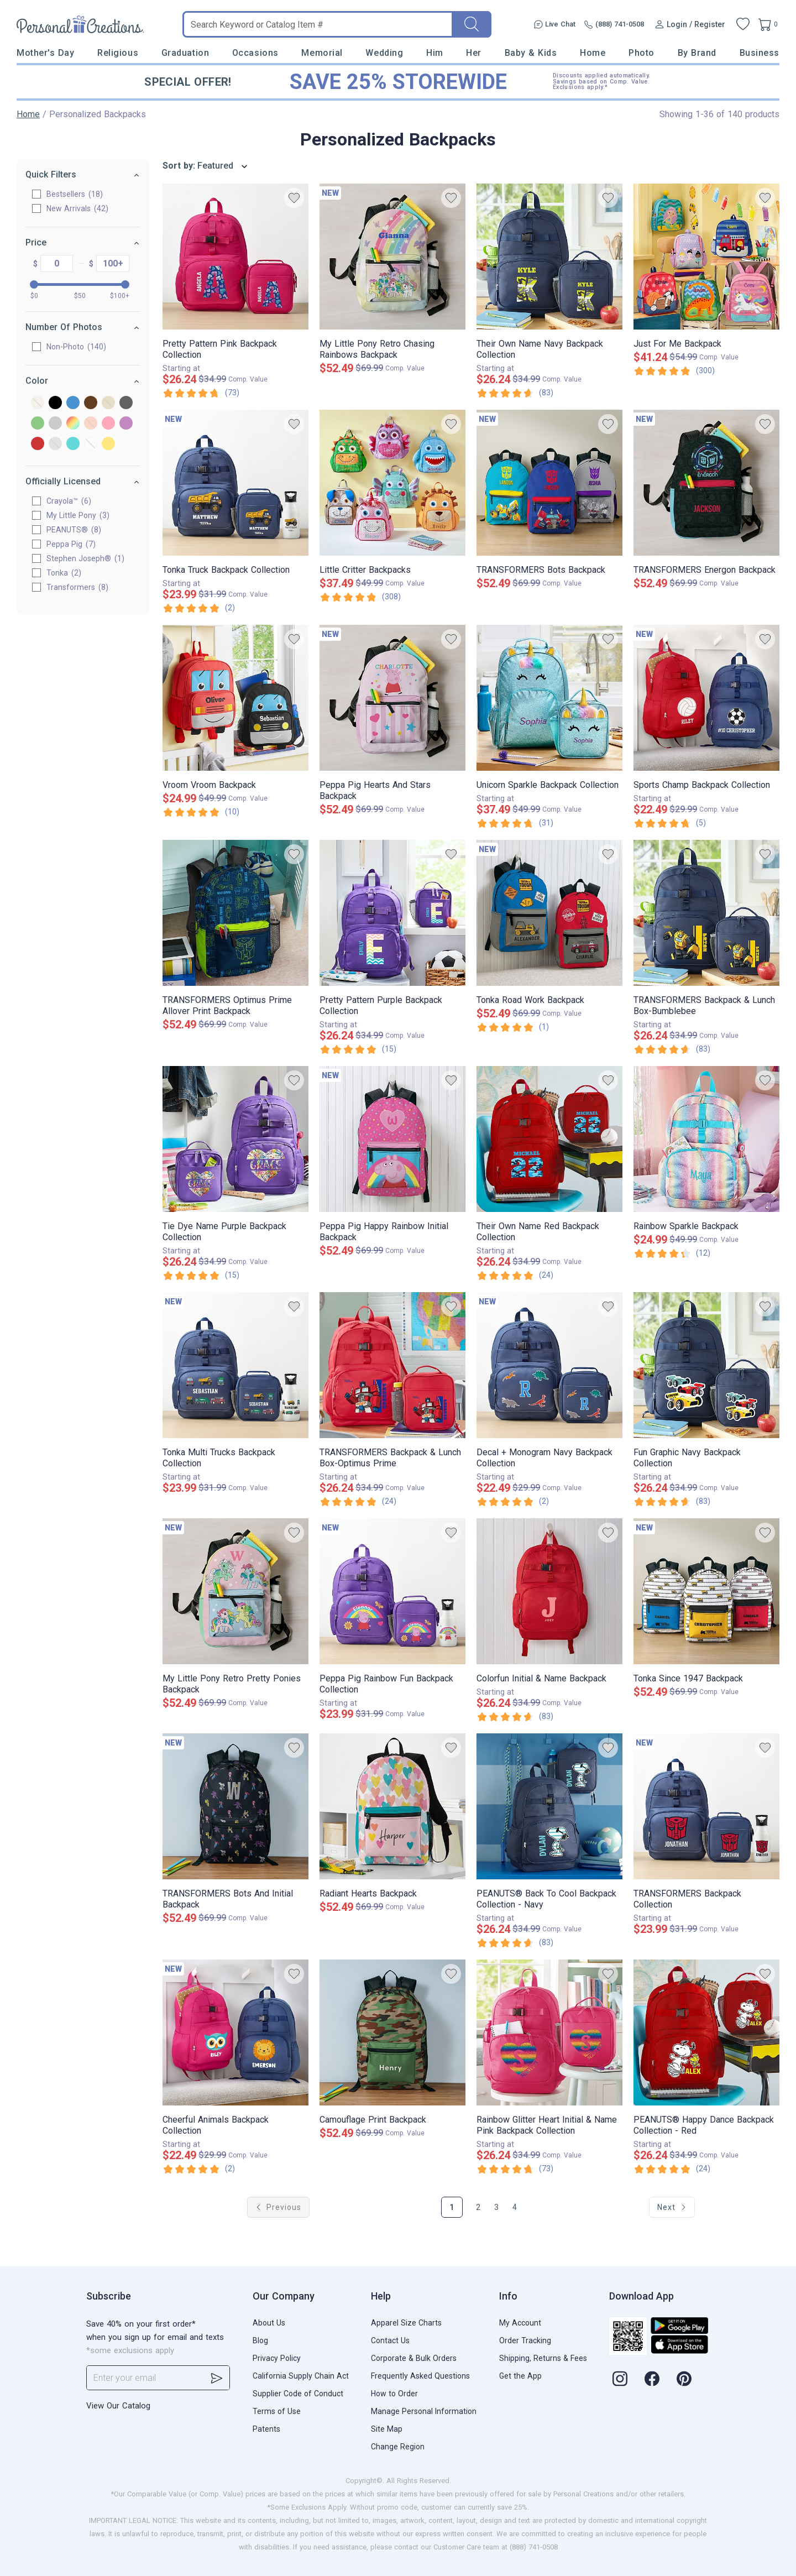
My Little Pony (77, 515)
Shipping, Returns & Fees (543, 2358)
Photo (641, 53)
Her (473, 53)
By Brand (697, 53)
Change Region (398, 2446)
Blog (260, 2340)
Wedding (384, 53)
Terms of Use (277, 2411)
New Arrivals (77, 208)
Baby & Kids (531, 53)
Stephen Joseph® (85, 558)
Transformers (77, 587)
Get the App (520, 2375)
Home (592, 53)
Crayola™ (68, 501)
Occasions (255, 53)
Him (434, 53)
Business (759, 53)
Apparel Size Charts (406, 2322)
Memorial (321, 53)
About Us (269, 2322)
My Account (520, 2322)
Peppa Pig (71, 544)
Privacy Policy (277, 2358)
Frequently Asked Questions (420, 2375)
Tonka (63, 572)
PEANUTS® (73, 529)
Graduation (185, 53)
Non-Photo (76, 346)
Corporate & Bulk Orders (414, 2358)
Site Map (386, 2429)
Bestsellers (74, 194)
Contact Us (390, 2340)
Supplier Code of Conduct (298, 2393)
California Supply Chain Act (301, 2375)
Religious (117, 53)
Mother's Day (45, 53)
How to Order (394, 2393)
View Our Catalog (118, 2406)
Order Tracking (525, 2340)
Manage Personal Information (423, 2411)
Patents (266, 2429)
